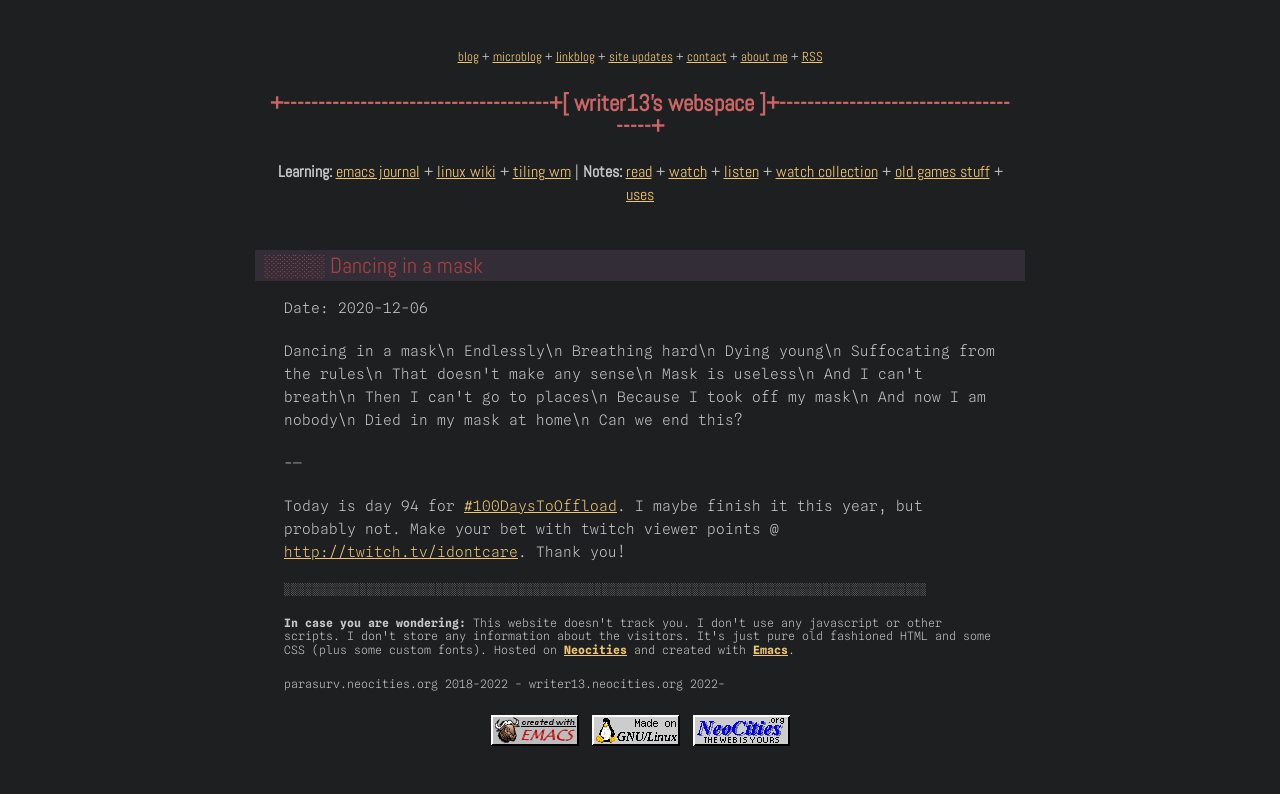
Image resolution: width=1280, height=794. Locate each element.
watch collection (827, 171)
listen (741, 171)
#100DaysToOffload (540, 505)
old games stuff (942, 171)
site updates (641, 56)
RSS (812, 56)
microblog (517, 56)
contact (707, 56)
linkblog (575, 56)
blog (468, 56)
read (639, 171)
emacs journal (378, 171)
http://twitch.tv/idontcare (401, 551)
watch (688, 171)
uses (640, 194)
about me (764, 56)
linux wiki (466, 171)
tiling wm (542, 171)
